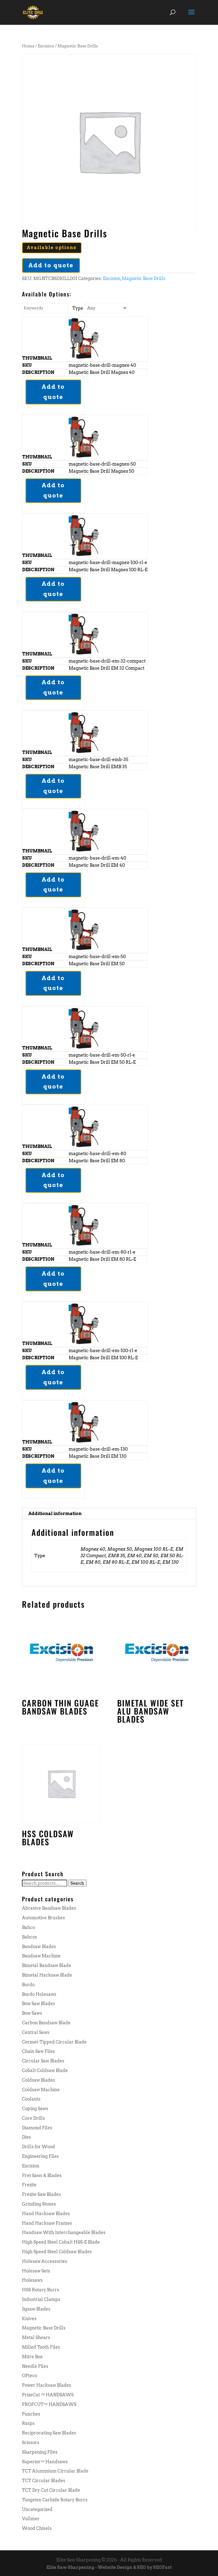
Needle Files (35, 2366)
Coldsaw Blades (38, 2080)
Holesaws (32, 2280)
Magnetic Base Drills (143, 278)
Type (77, 308)
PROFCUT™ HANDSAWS (49, 2404)
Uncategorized (37, 2509)
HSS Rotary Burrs (40, 2289)
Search (77, 1883)
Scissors (30, 2442)
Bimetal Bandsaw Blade (46, 1965)
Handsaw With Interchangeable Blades (63, 2232)
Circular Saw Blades (43, 2060)
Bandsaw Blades (39, 1946)
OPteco (29, 2375)
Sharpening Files (40, 2452)
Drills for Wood (38, 2146)
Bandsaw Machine (41, 1955)
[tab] (109, 1513)
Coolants (31, 2098)
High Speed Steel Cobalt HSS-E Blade (61, 2242)
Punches (31, 2414)
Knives (29, 2318)
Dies (26, 2137)
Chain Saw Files (38, 2051)
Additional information (55, 1513)
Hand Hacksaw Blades (46, 2213)
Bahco (28, 1927)
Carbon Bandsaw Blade (46, 2022)
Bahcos (29, 1936)
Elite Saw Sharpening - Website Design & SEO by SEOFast (109, 2567)
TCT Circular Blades (43, 2480)
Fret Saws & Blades (42, 2175)
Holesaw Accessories (44, 2261)
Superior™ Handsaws (45, 2461)
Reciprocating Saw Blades (49, 2432)
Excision (46, 46)
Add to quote (51, 265)
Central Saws (35, 2032)
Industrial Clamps (41, 2299)
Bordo (28, 1984)
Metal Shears (36, 2337)
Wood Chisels (37, 2528)
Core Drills (33, 2118)
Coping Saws (35, 2108)
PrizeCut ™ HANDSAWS (48, 2394)
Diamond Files (37, 2127)
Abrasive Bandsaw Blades (49, 1908)
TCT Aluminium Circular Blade (55, 2471)
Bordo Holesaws (39, 1994)
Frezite (29, 2184)
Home (28, 46)
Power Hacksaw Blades (46, 2385)
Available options (52, 247)
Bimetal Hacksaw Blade (47, 1975)
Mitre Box (32, 2356)
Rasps (28, 2423)
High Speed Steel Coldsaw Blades (57, 2251)
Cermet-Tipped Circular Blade (54, 2041)
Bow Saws (32, 2013)
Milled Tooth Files (41, 2347)
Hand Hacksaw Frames (47, 2223)
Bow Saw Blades (38, 2003)
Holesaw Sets (36, 2270)
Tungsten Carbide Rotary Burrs (55, 2499)
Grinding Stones (39, 2203)
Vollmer (31, 2518)
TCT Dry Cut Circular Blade (51, 2490)
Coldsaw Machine (41, 2089)
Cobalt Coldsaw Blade (45, 2070)
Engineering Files (40, 2156)
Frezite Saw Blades (41, 2194)
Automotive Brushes (43, 1917)
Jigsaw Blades (36, 2309)
